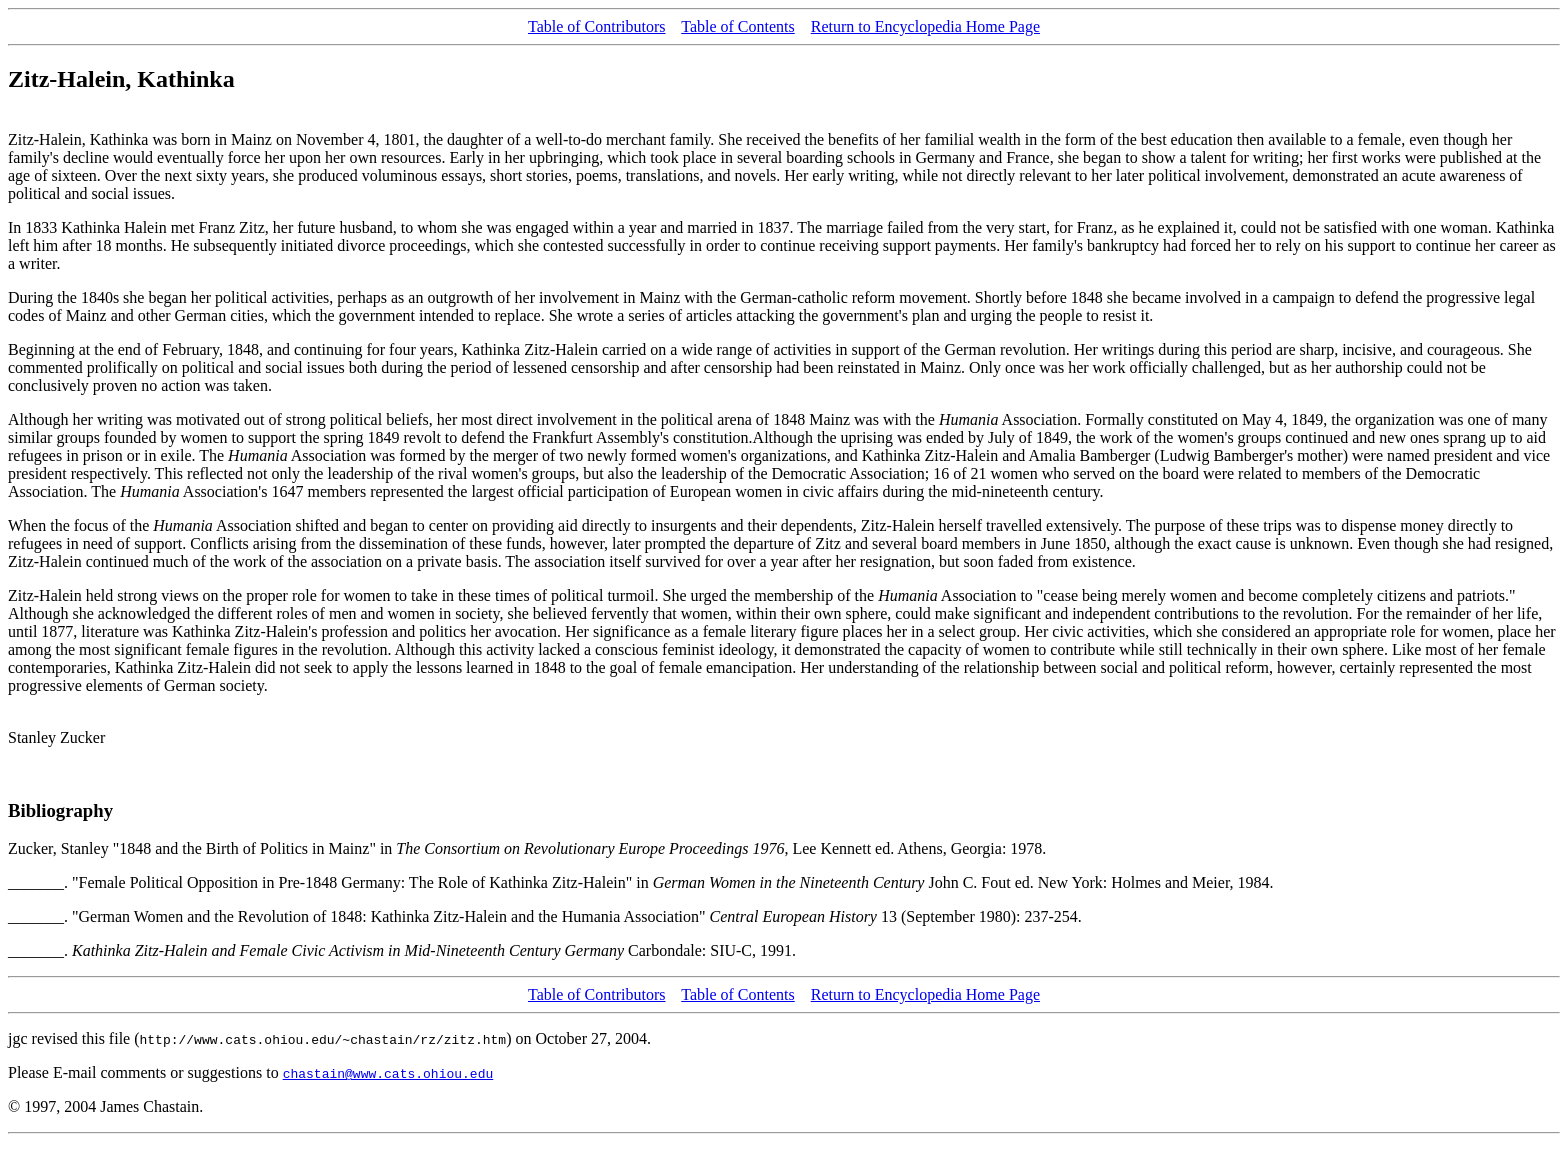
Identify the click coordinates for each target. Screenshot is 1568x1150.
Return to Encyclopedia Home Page (925, 26)
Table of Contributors (597, 26)
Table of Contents (738, 26)
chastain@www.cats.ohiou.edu (388, 1073)
